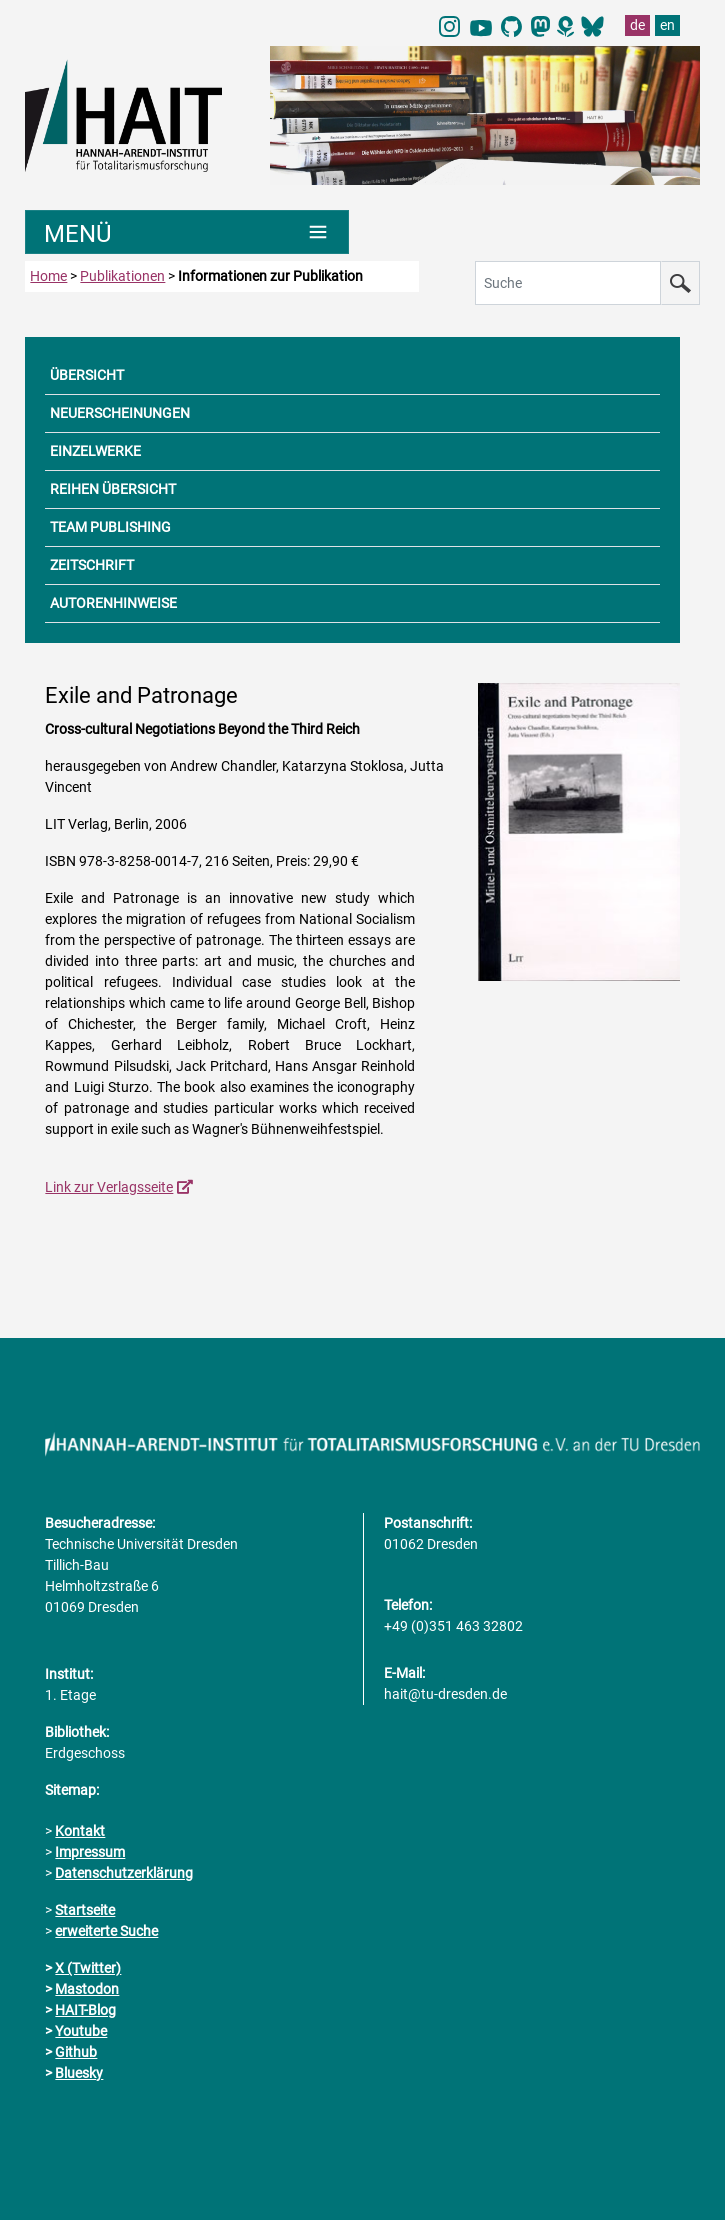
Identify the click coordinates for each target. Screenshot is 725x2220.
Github (76, 2052)
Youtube (81, 2031)
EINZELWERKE (95, 451)
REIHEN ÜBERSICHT (113, 489)
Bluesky (79, 2073)
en (667, 25)
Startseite (85, 1910)
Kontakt (80, 1831)
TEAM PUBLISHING (110, 527)
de (637, 25)
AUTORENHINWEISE (113, 603)
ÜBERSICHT (87, 375)
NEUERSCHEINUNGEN (120, 413)
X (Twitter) (88, 1968)
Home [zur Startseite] (48, 276)
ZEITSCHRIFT (92, 565)
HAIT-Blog (85, 2010)
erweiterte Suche (106, 1931)
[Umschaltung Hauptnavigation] (187, 232)
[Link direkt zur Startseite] (137, 115)
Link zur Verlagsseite (109, 1187)
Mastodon (87, 1989)
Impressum (90, 1852)
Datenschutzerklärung (124, 1873)
